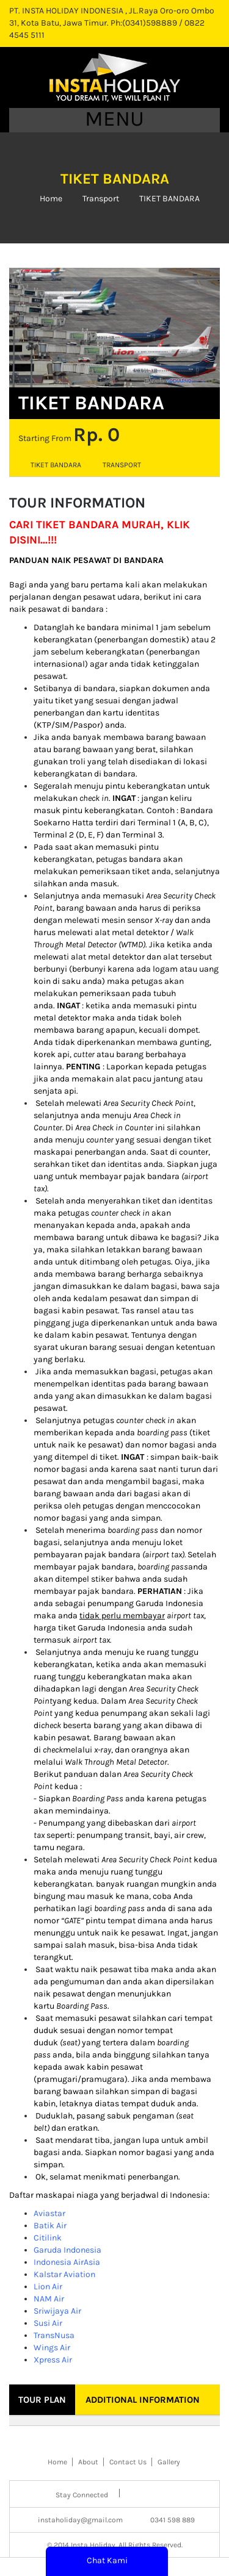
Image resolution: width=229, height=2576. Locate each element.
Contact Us (128, 2462)
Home (51, 198)
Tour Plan (42, 2399)
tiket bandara (56, 464)
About (88, 2462)
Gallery (169, 2462)
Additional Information (142, 2399)
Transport (100, 198)
